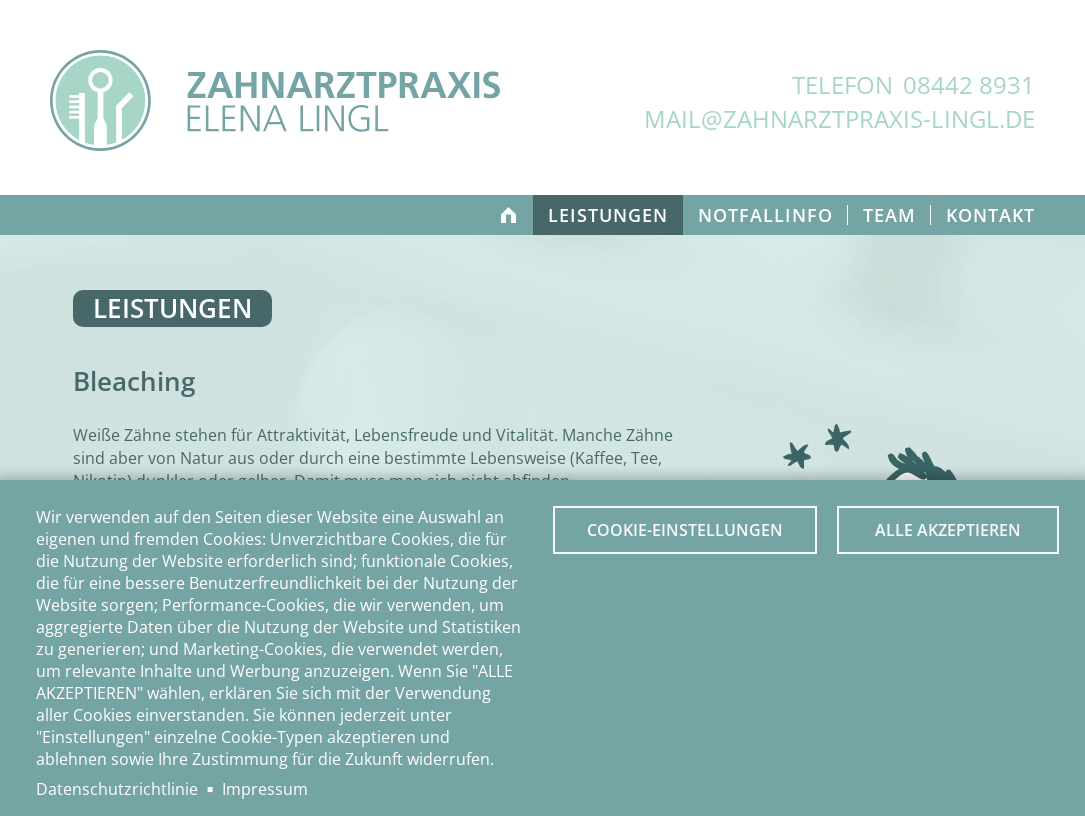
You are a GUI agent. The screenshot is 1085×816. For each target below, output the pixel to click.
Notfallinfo (765, 215)
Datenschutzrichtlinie (117, 789)
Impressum (265, 789)
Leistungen (608, 215)
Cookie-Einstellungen (685, 530)
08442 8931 (969, 84)
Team (889, 215)
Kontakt (990, 215)
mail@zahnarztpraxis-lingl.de (839, 118)
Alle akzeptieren (948, 530)
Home (508, 215)
